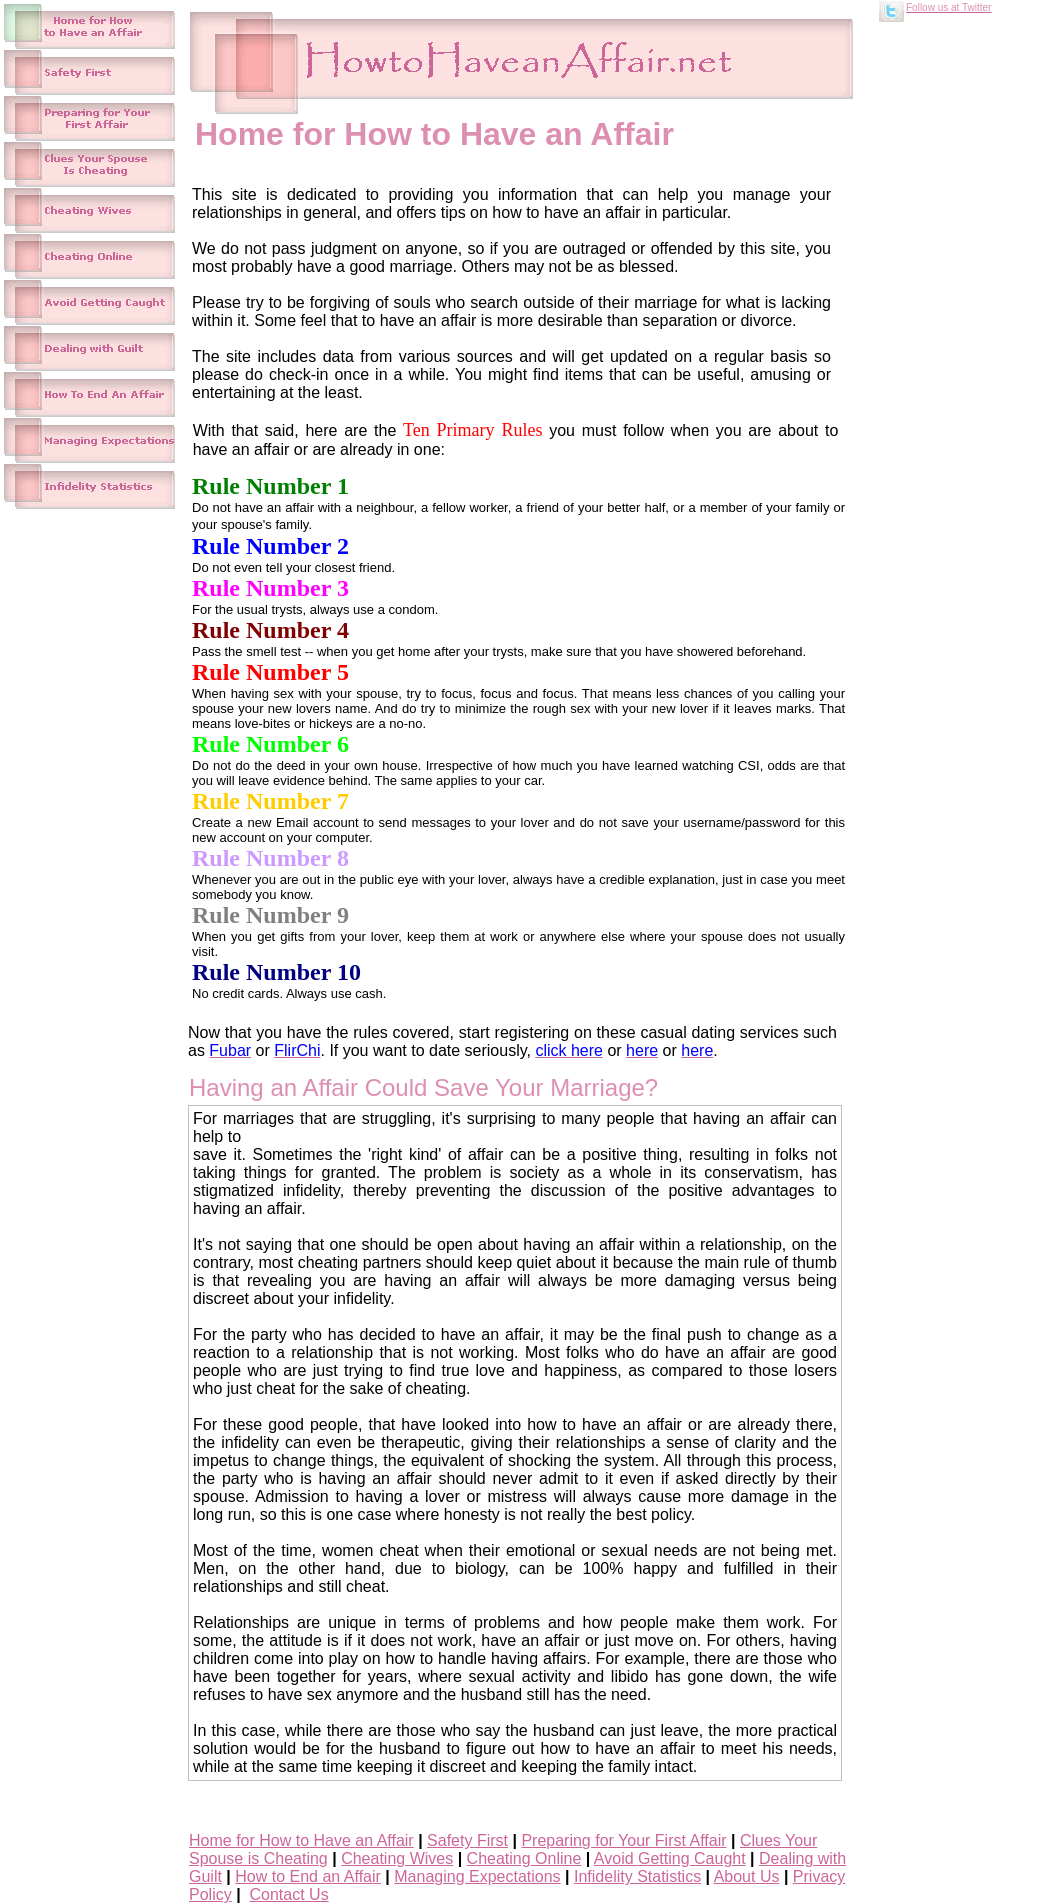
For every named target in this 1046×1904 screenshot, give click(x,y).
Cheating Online (524, 1858)
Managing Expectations (477, 1876)
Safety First (467, 1840)
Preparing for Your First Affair (623, 1840)
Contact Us (289, 1894)
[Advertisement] (962, 332)
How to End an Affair (308, 1876)
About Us (747, 1876)
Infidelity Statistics (637, 1876)
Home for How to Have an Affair (301, 1840)
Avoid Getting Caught (670, 1858)
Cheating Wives (397, 1858)
